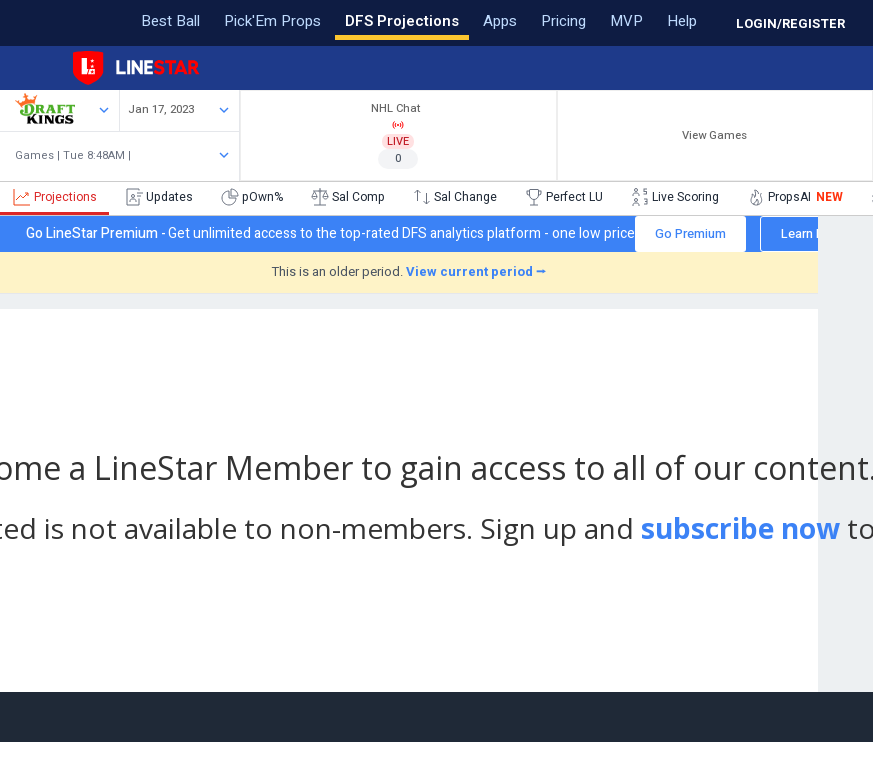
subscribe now (740, 528)
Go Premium (690, 233)
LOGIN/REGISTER (790, 23)
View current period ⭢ (476, 271)
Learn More (813, 233)
